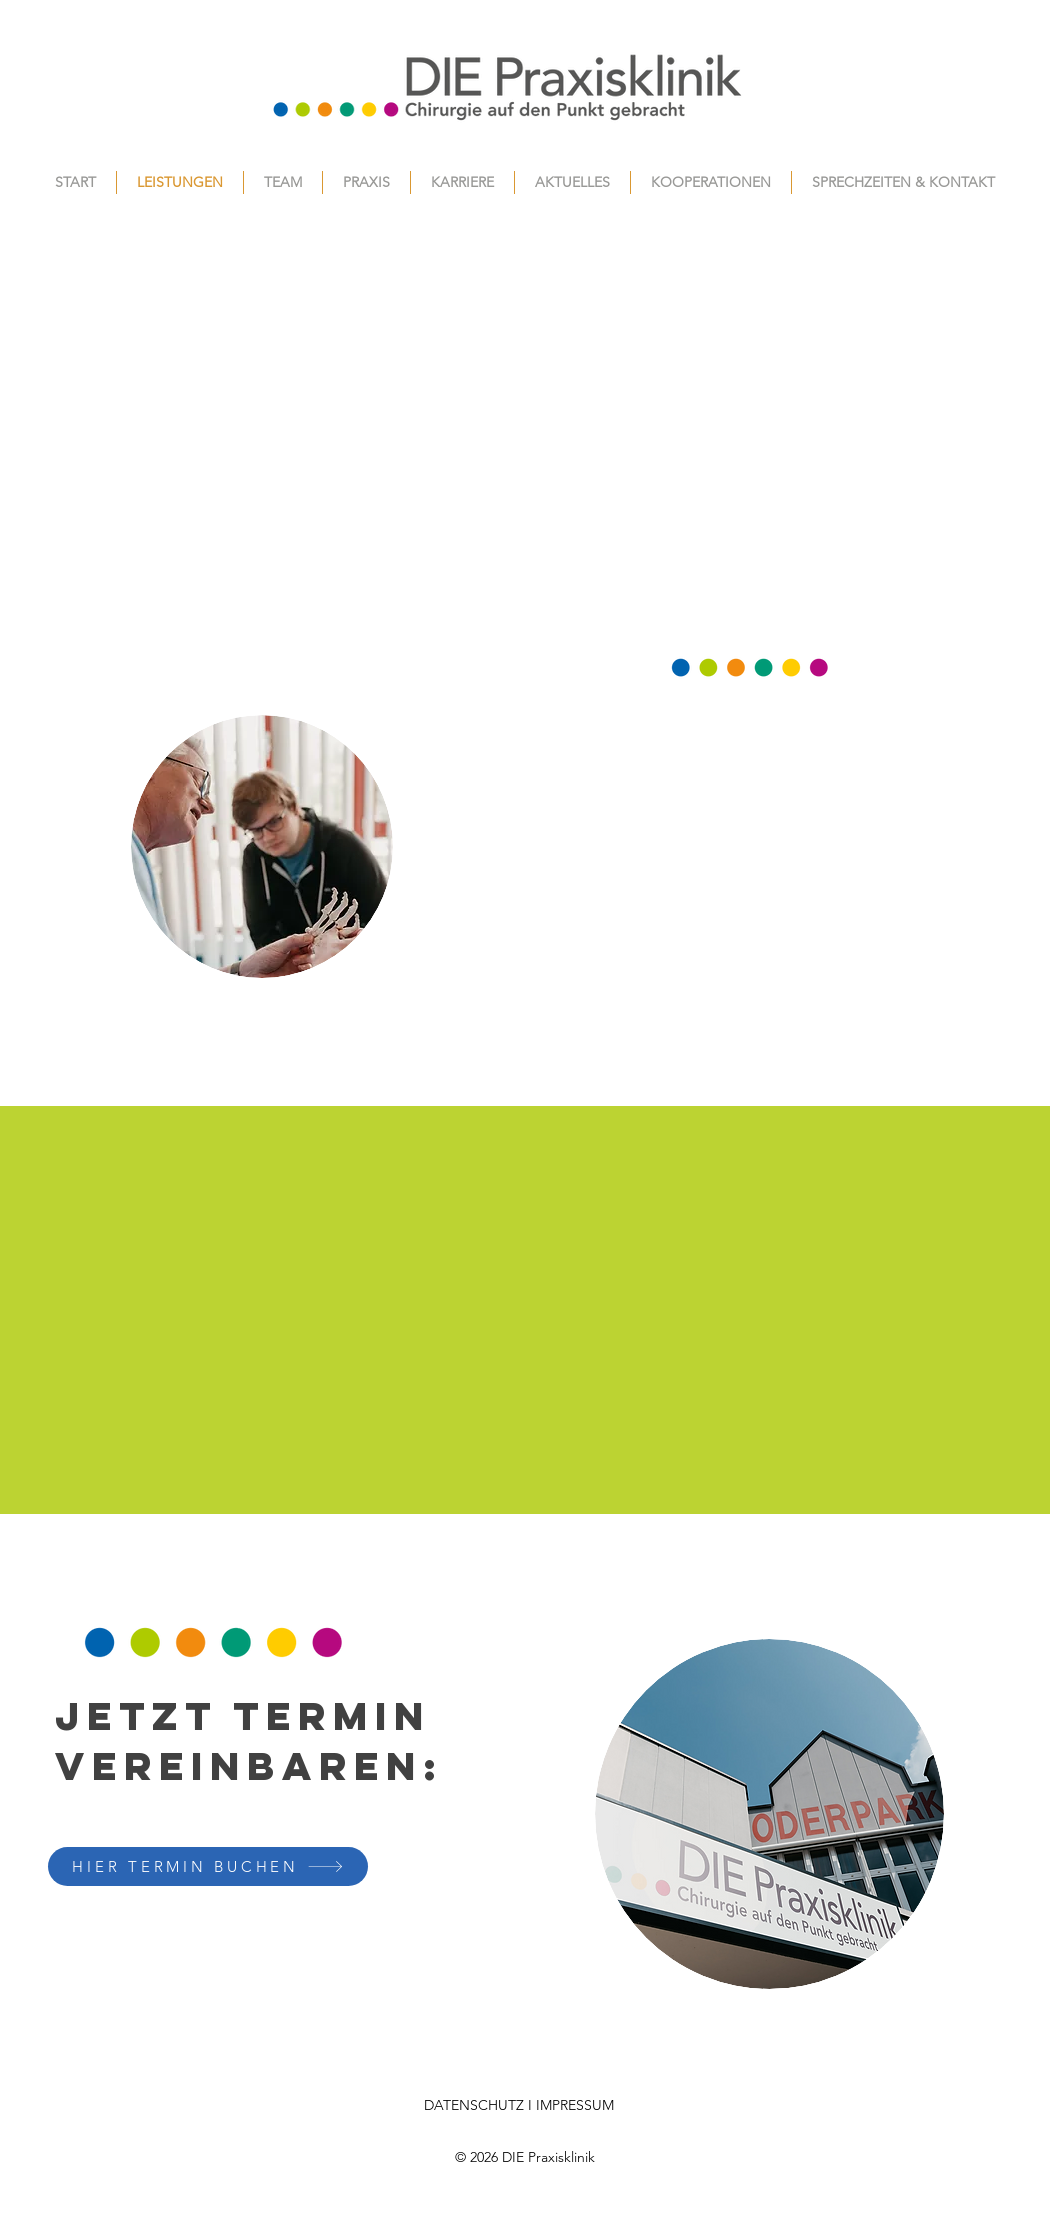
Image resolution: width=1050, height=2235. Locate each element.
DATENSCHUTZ (474, 2105)
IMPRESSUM (575, 2105)
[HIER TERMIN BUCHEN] (208, 1866)
